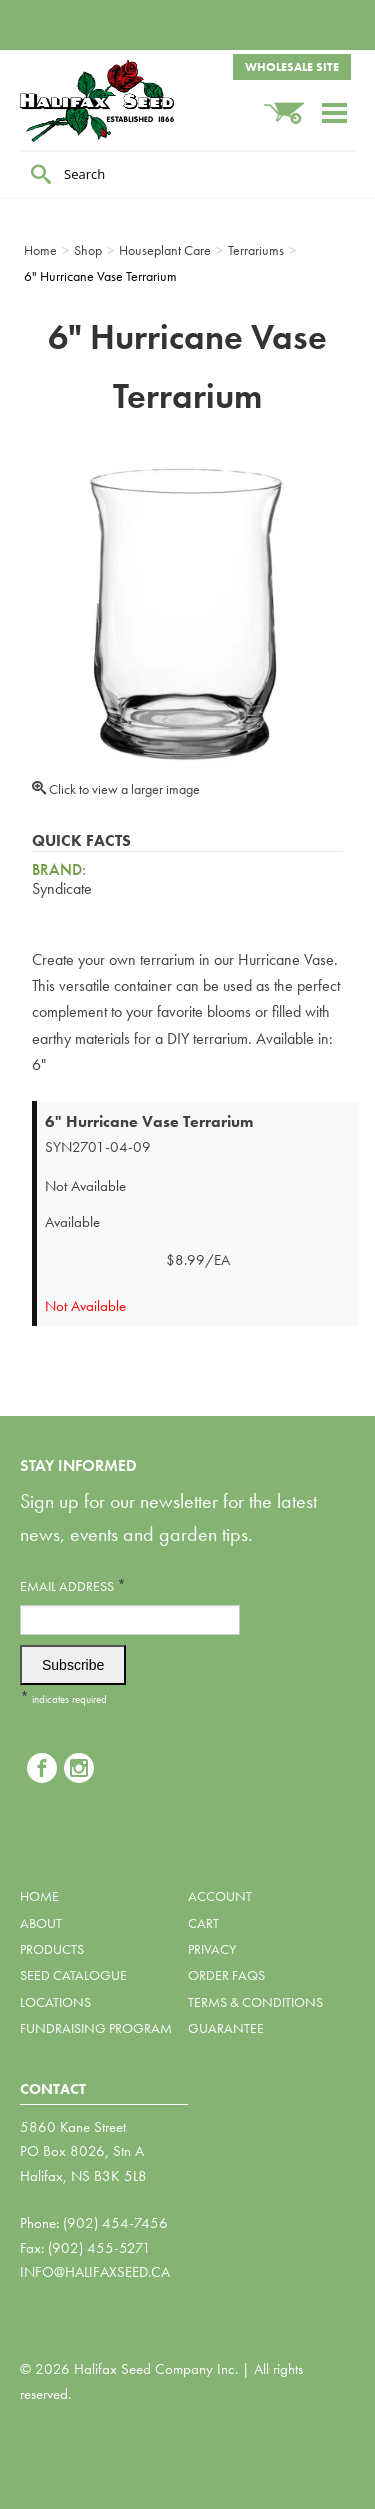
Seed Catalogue (73, 1975)
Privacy (212, 1949)
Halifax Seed (120, 101)
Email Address (73, 1585)
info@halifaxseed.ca (95, 2272)
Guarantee (226, 2028)
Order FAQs (226, 1975)
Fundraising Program (96, 2028)
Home (39, 1896)
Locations (55, 2002)
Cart (203, 1923)
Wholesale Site (292, 67)
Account (220, 1896)
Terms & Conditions (255, 2002)
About (41, 1923)
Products (52, 1949)
